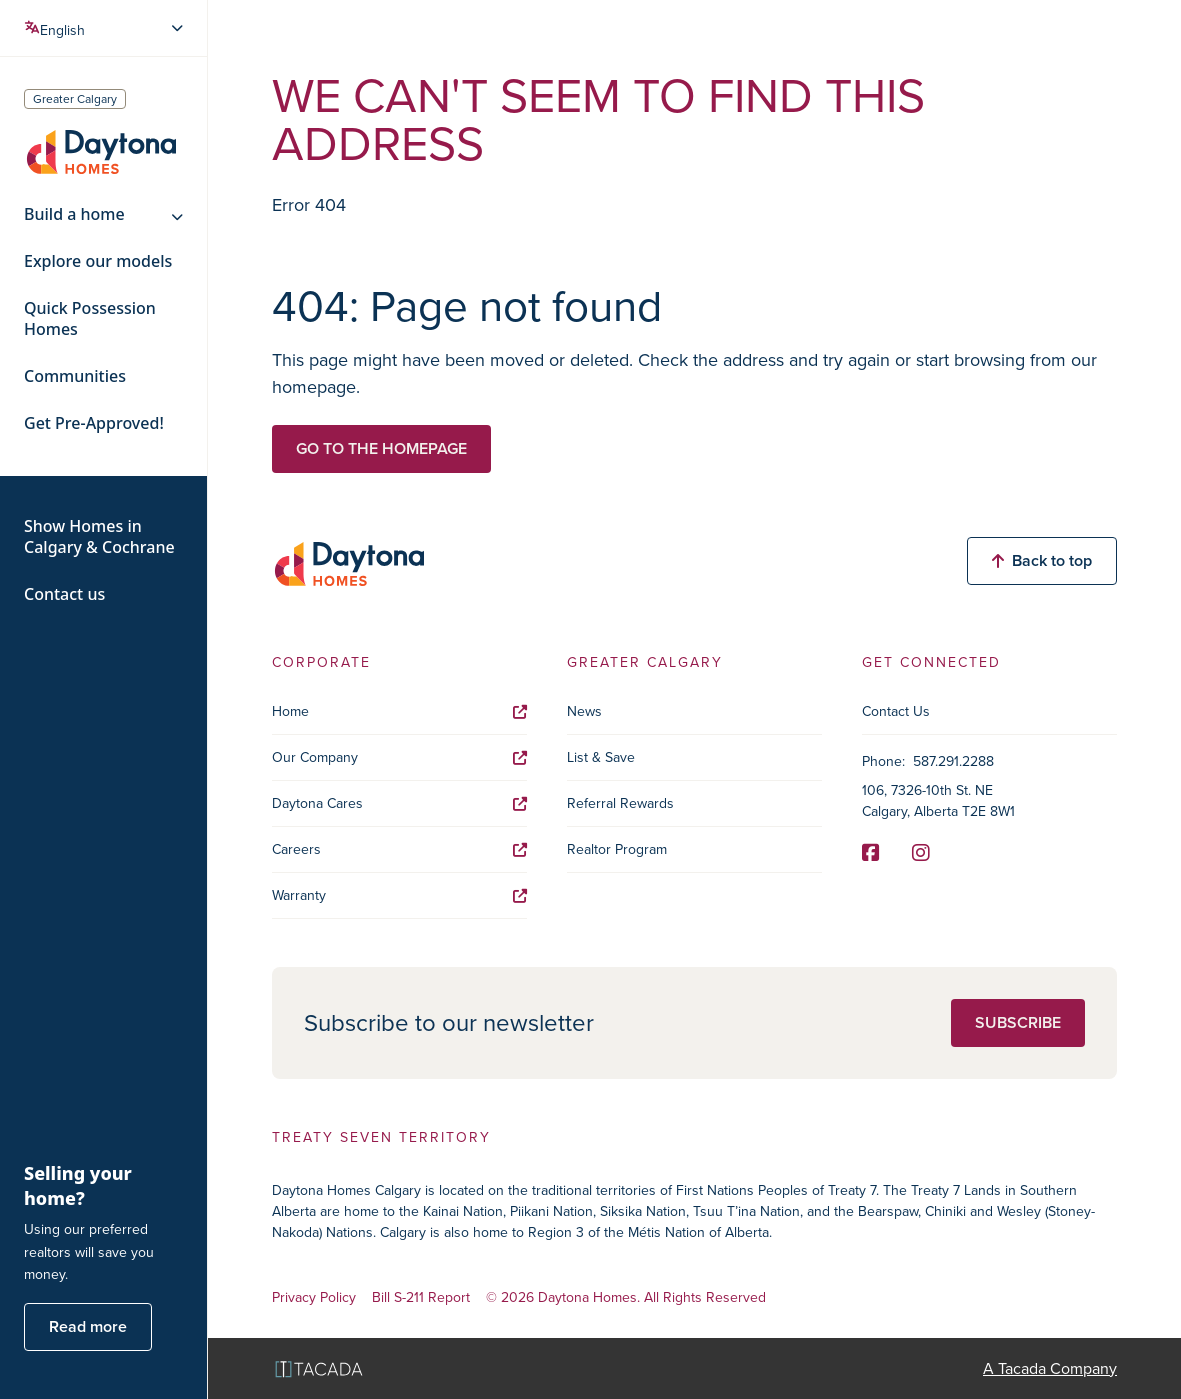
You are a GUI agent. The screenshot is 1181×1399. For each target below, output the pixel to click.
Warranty (399, 895)
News (584, 711)
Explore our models (98, 261)
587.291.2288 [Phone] (953, 761)
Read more (88, 1326)
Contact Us (896, 711)
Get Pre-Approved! (94, 423)
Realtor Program (617, 849)
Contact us (64, 594)
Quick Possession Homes (90, 319)
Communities (75, 376)
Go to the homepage (381, 448)
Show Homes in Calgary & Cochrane (99, 537)
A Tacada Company (1050, 1368)
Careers (399, 849)
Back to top (1042, 560)
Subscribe (1018, 1022)
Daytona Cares (399, 803)
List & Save (601, 757)
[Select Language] (105, 28)
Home (399, 711)
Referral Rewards (620, 803)
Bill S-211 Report (421, 1298)
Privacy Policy (314, 1298)
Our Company (399, 757)
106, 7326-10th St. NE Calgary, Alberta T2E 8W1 (938, 801)
